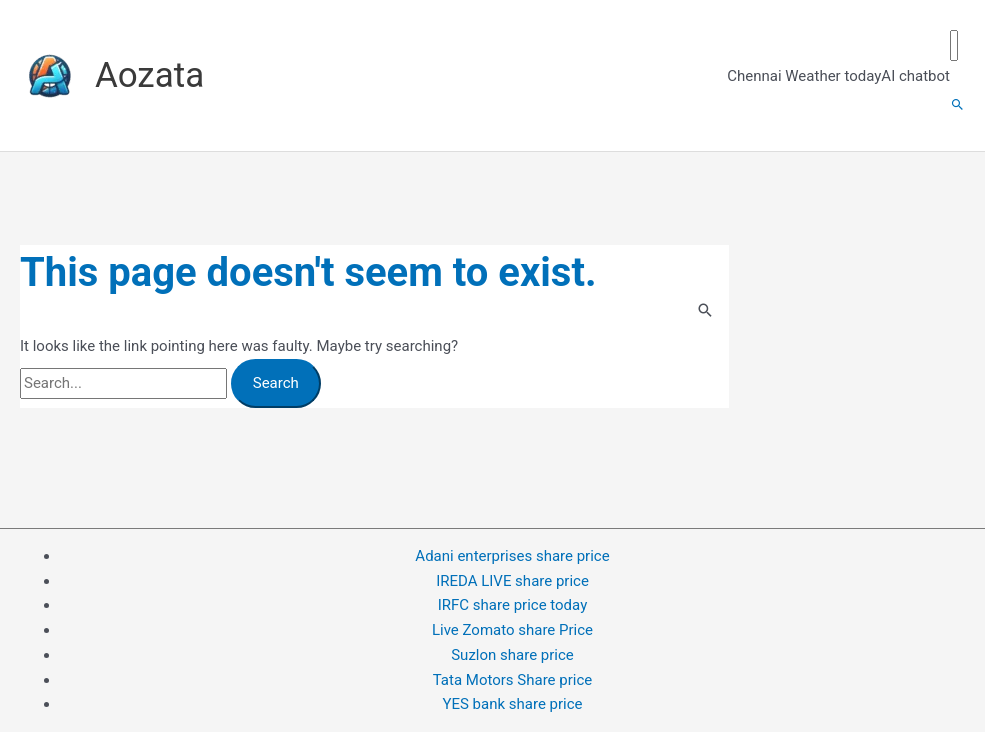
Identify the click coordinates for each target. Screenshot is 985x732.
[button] (957, 106)
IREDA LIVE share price (512, 581)
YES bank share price (512, 704)
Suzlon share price (512, 655)
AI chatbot (915, 76)
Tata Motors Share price (513, 680)
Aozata (149, 75)
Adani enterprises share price (512, 556)
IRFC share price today (512, 605)
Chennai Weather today (804, 76)
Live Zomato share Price (512, 630)
